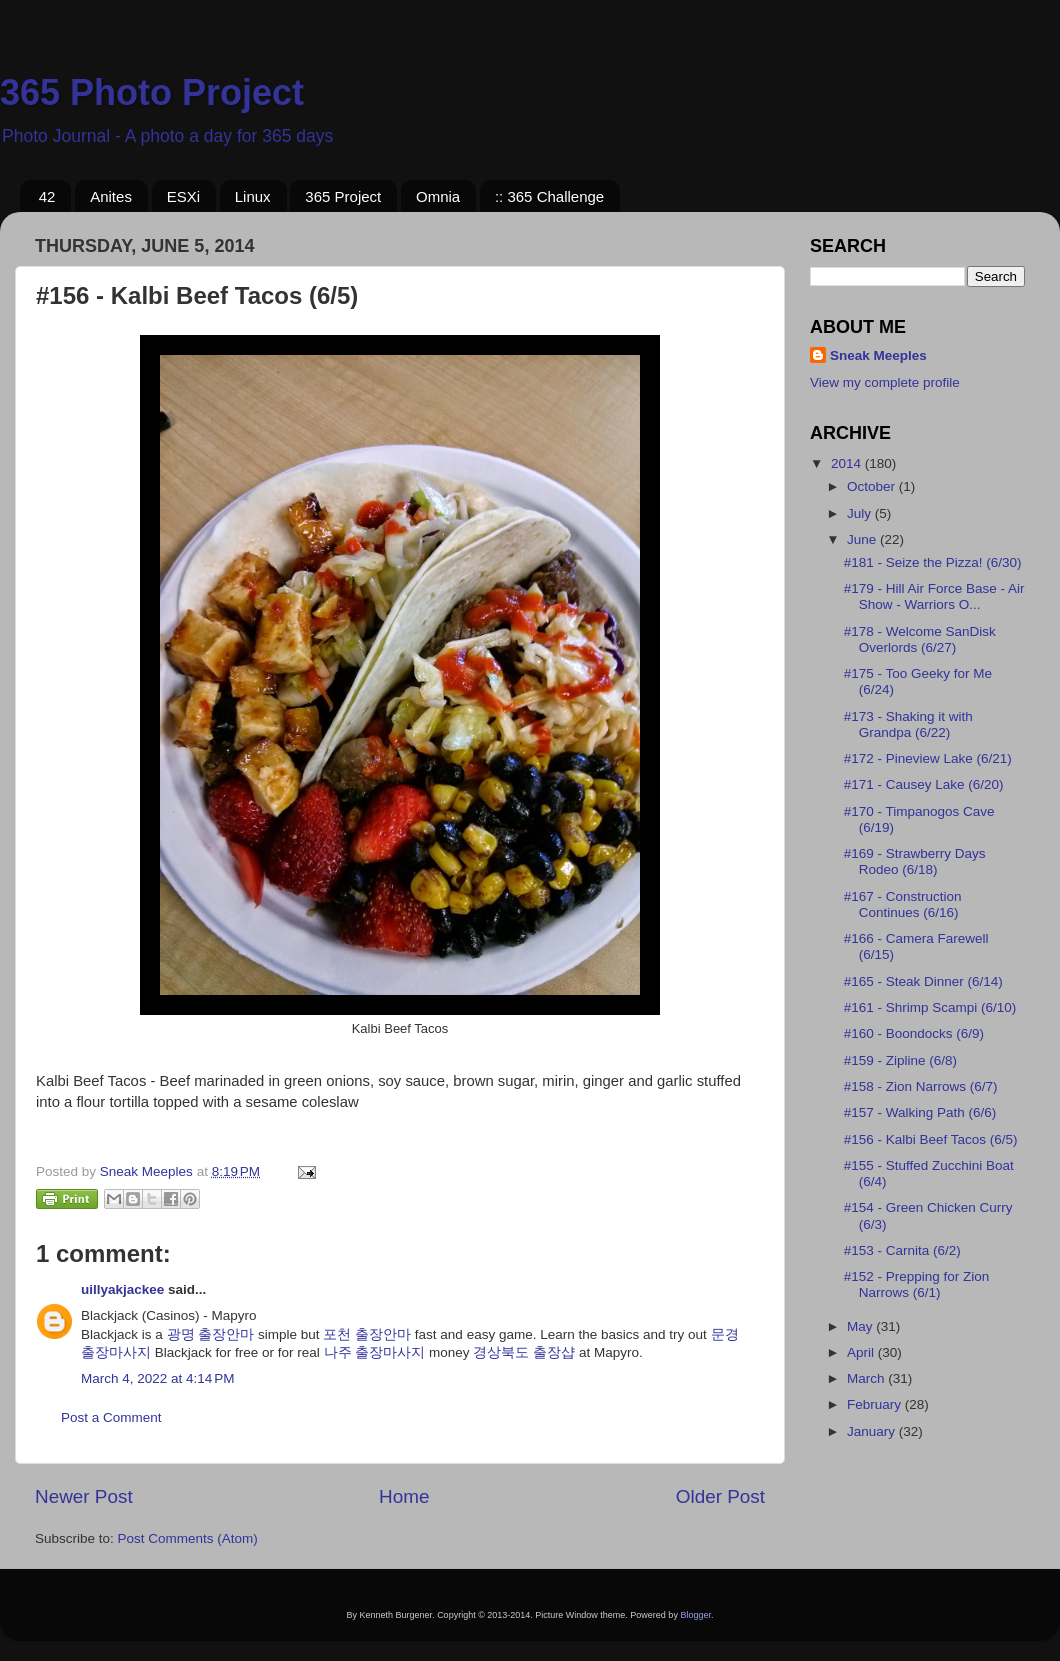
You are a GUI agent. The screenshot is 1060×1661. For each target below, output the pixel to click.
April (862, 1352)
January (873, 1431)
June (863, 539)
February (876, 1404)
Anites (111, 196)
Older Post (720, 1496)
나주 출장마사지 (375, 1352)
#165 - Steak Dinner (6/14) (923, 981)
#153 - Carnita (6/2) (902, 1250)
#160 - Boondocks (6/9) (914, 1033)
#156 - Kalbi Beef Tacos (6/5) (931, 1139)
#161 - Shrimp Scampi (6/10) (930, 1007)
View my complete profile (885, 382)
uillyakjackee (122, 1289)
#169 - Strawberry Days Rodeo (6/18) (915, 861)
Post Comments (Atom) (188, 1538)
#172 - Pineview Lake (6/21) (928, 758)
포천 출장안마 (367, 1334)
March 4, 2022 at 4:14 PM (157, 1378)
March (867, 1378)
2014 (848, 463)
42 (47, 196)
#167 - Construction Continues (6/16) (903, 904)
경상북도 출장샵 (524, 1352)
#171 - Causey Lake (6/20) (924, 784)
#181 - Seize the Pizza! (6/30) (933, 562)
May (861, 1326)
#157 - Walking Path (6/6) (920, 1112)
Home (404, 1496)
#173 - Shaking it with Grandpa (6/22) (908, 724)
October (873, 486)
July (861, 513)
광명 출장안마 (211, 1334)
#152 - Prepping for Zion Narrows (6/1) (917, 1284)
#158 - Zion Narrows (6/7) (921, 1086)
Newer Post (84, 1496)
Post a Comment (111, 1417)
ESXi (183, 196)
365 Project (343, 196)
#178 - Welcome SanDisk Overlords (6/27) (920, 639)
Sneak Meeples (878, 355)
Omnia (438, 196)
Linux (253, 196)
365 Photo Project (152, 92)
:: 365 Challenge (549, 196)
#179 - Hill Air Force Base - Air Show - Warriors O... (934, 596)
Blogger (695, 1615)
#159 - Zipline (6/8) (900, 1060)
